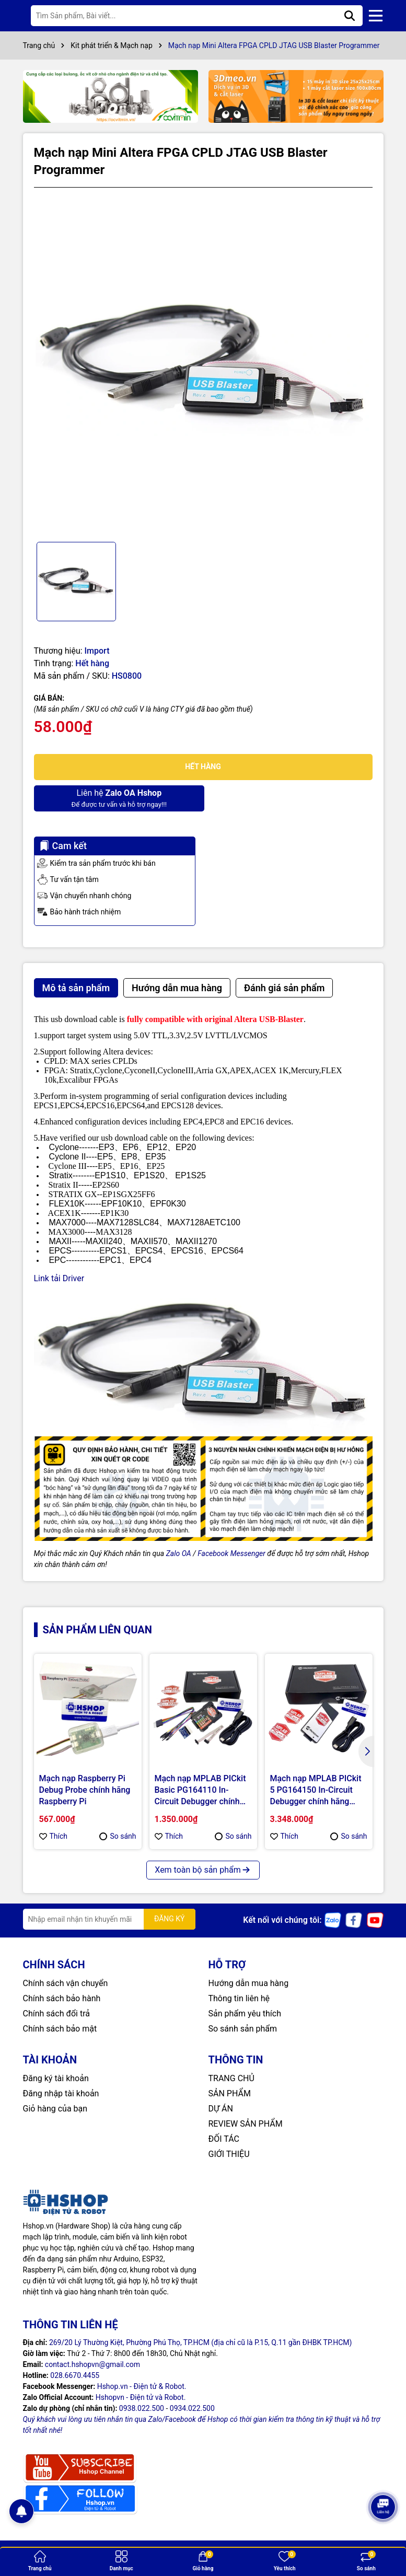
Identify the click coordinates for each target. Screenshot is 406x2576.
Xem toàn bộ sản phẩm (203, 1870)
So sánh (117, 1836)
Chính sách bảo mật (60, 2029)
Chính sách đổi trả (56, 2013)
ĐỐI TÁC (223, 2139)
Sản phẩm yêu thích (244, 2013)
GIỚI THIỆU (229, 2154)
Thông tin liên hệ (239, 1998)
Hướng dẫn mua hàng (248, 1983)
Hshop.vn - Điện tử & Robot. (142, 2386)
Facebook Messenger (231, 1553)
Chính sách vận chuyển (65, 1983)
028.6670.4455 (74, 2375)
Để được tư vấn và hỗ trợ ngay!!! (117, 797)
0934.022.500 (192, 2408)
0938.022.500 (141, 2408)
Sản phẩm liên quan (97, 1629)
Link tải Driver (59, 1278)
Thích (53, 1836)
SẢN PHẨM (229, 2093)
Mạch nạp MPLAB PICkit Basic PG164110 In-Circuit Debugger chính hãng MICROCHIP (200, 1790)
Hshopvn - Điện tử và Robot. (141, 2397)
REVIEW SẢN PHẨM (245, 2124)
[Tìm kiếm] (350, 15)
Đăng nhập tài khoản (61, 2093)
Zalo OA (178, 1553)
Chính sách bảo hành (62, 1998)
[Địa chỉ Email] (109, 1919)
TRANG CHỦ (231, 2078)
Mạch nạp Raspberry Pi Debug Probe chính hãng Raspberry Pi (85, 1790)
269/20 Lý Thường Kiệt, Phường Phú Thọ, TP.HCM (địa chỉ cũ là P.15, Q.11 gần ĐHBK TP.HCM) (200, 2342)
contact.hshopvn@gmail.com (92, 2364)
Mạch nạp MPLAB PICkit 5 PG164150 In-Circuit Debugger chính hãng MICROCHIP (316, 1790)
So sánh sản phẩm (242, 2029)
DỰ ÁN (220, 2109)
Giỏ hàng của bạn (55, 2109)
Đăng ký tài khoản (56, 2078)
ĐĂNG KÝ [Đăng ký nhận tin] (169, 1918)
